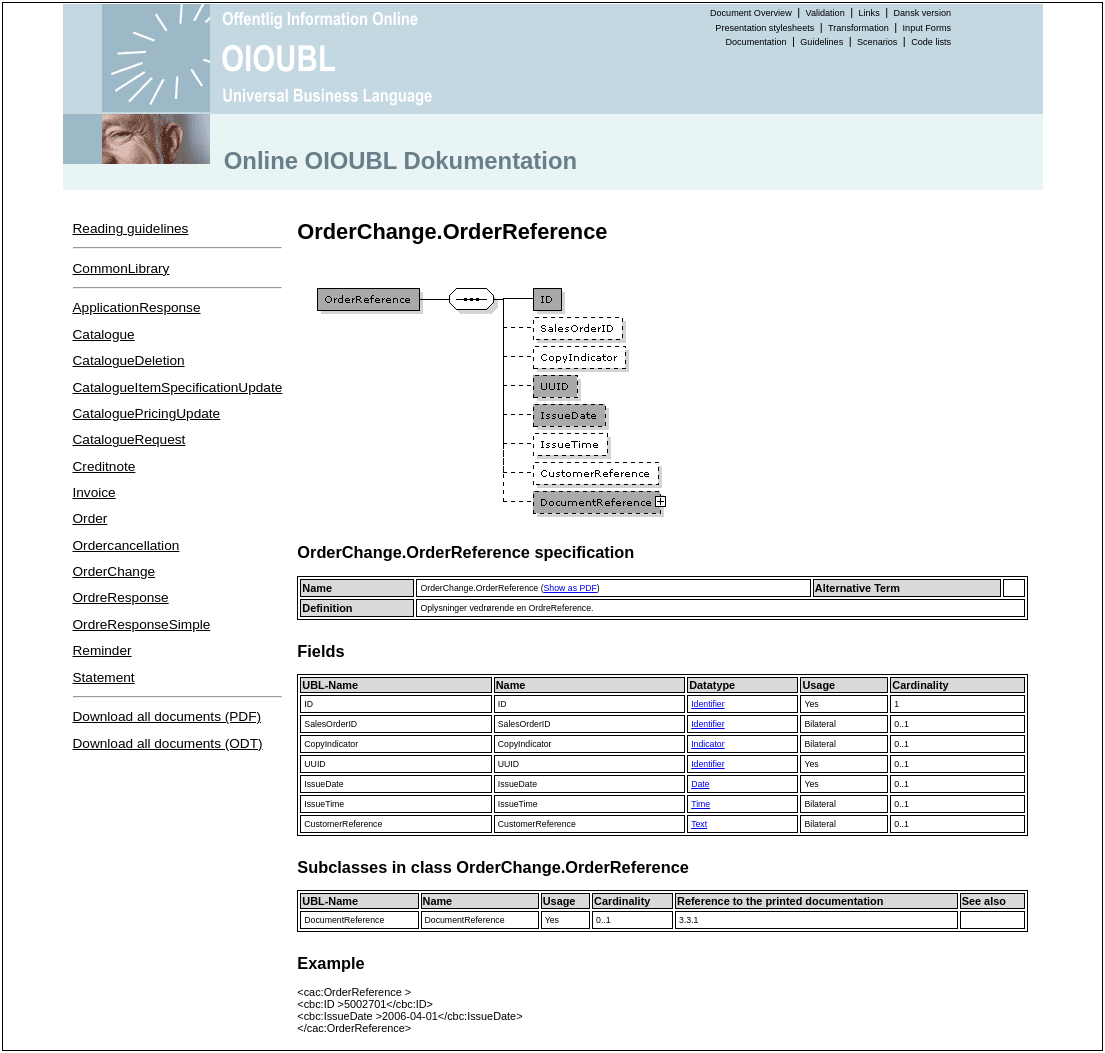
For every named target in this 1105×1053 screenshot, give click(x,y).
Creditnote (104, 466)
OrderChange (114, 571)
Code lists (931, 42)
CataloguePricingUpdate (147, 413)
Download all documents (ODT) (168, 743)
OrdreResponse (121, 597)
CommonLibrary (121, 268)
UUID (314, 764)
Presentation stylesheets (764, 28)
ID (308, 704)
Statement (104, 677)
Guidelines (821, 42)
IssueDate (323, 784)
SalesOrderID (330, 724)
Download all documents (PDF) (167, 716)
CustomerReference (343, 824)
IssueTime (324, 804)
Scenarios (877, 42)
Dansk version (923, 13)
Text (699, 824)
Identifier (707, 704)
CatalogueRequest (129, 439)
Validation (825, 13)
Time (700, 804)
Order (90, 518)
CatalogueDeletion (129, 360)
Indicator (707, 744)
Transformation (858, 28)
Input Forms (927, 28)
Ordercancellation (126, 545)
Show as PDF (570, 588)
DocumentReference (344, 920)
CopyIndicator (331, 744)
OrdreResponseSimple (142, 624)
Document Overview (751, 13)
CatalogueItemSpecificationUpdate (178, 387)
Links (869, 13)
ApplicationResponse (137, 307)
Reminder (102, 650)
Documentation (755, 42)
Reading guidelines (131, 228)
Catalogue (104, 334)
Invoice (94, 492)
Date (700, 784)
